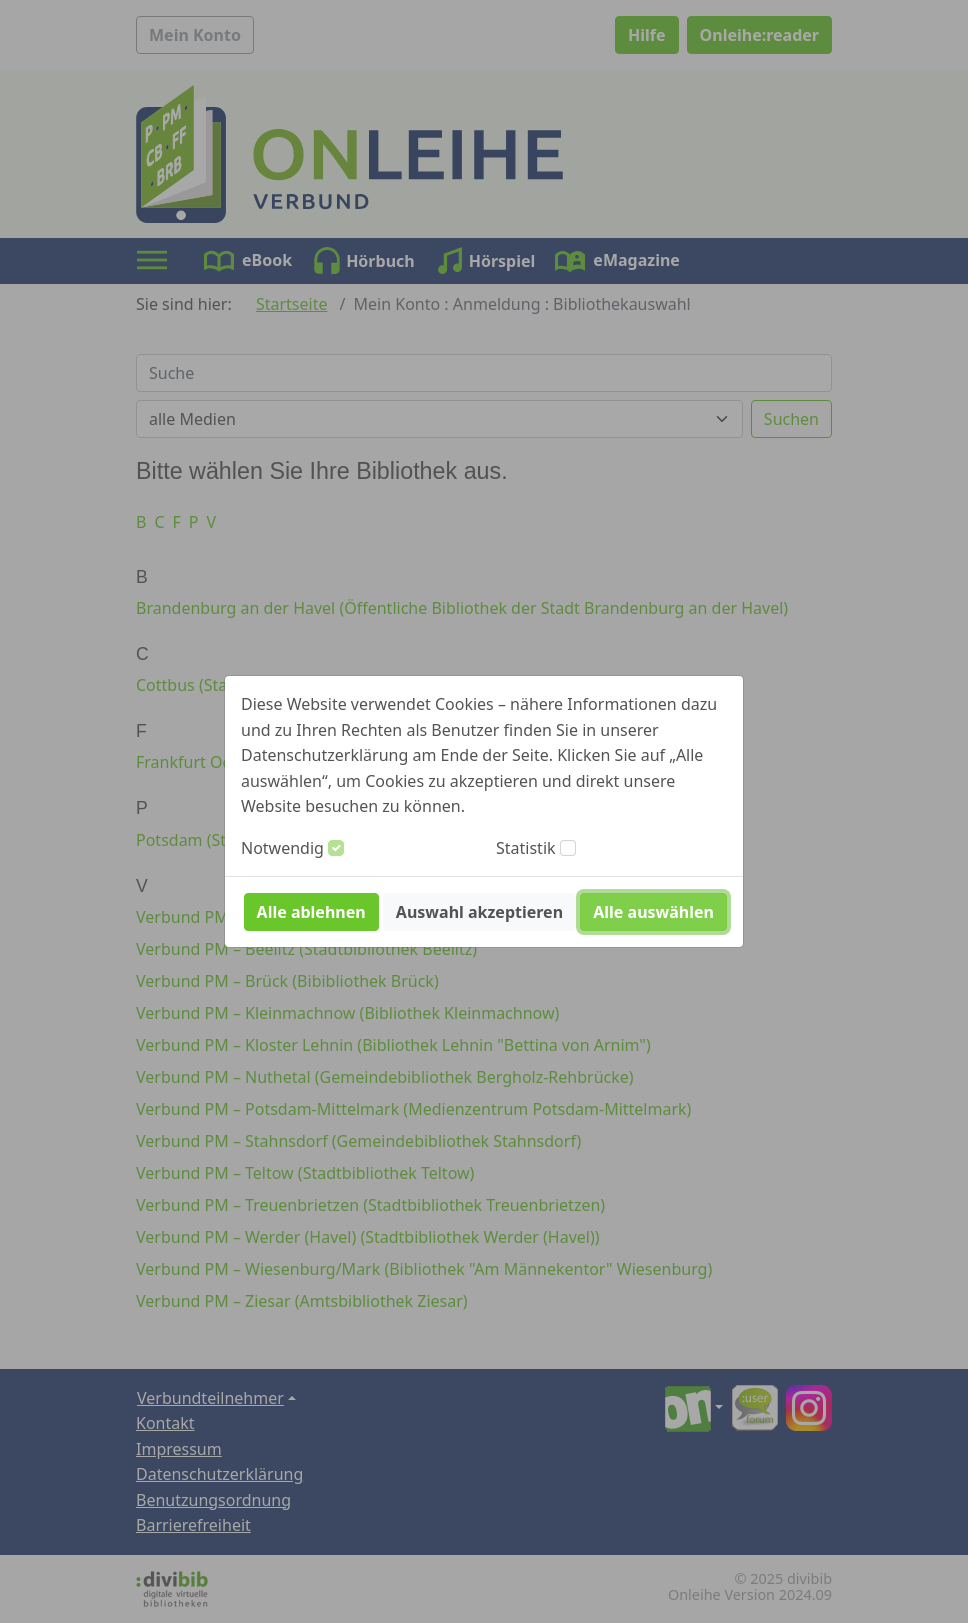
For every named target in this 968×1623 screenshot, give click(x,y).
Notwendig (282, 848)
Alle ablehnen (311, 912)
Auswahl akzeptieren (479, 912)
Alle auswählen (653, 912)
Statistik (526, 848)
